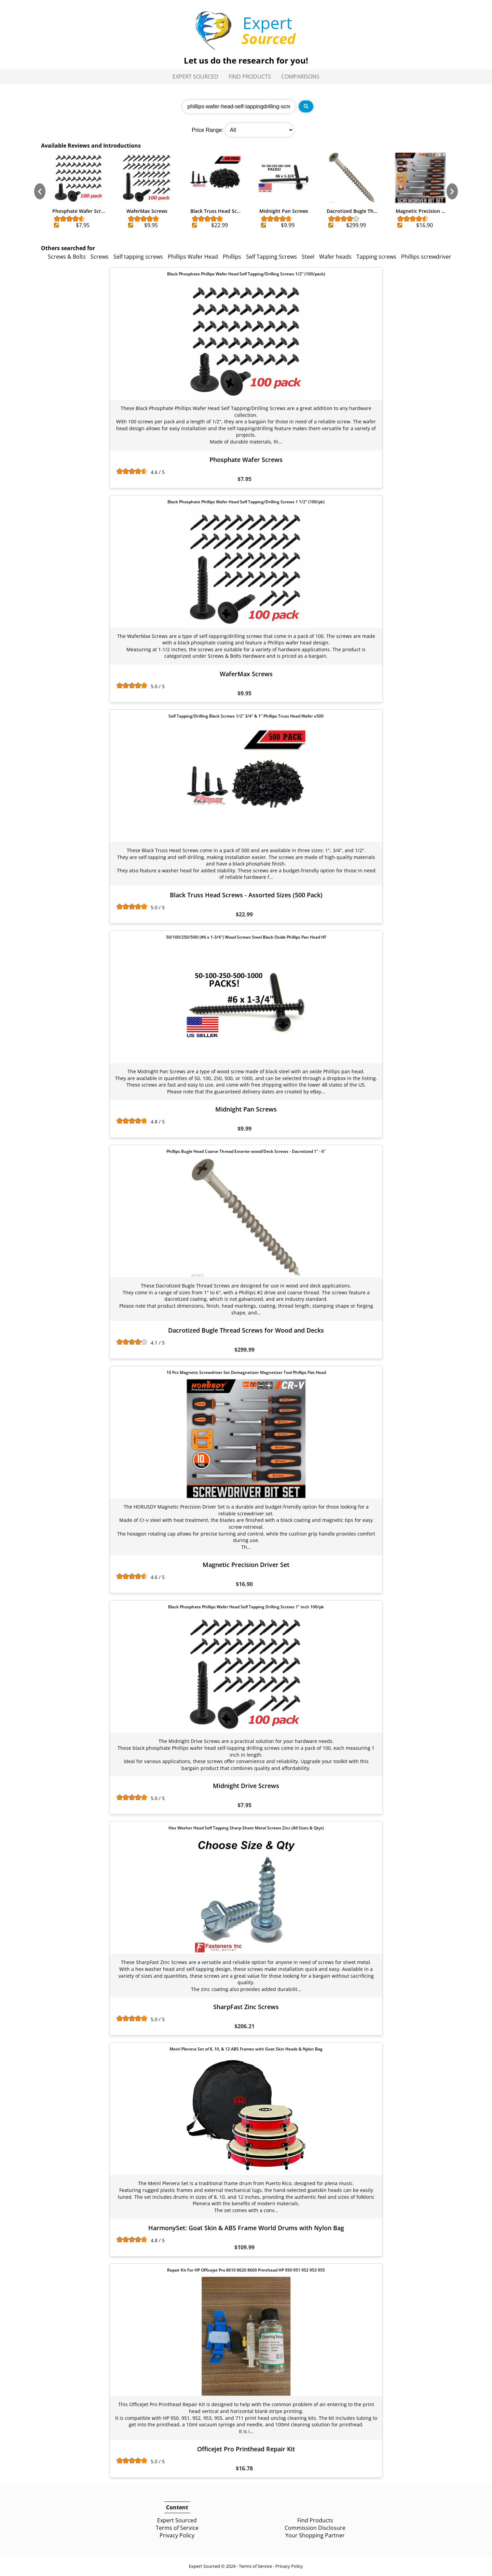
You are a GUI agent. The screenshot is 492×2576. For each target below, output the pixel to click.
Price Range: (207, 130)
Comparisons (300, 76)
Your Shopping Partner (315, 2535)
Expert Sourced (195, 76)
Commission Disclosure (315, 2528)
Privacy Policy (177, 2535)
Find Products (250, 76)
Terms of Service (177, 2528)
